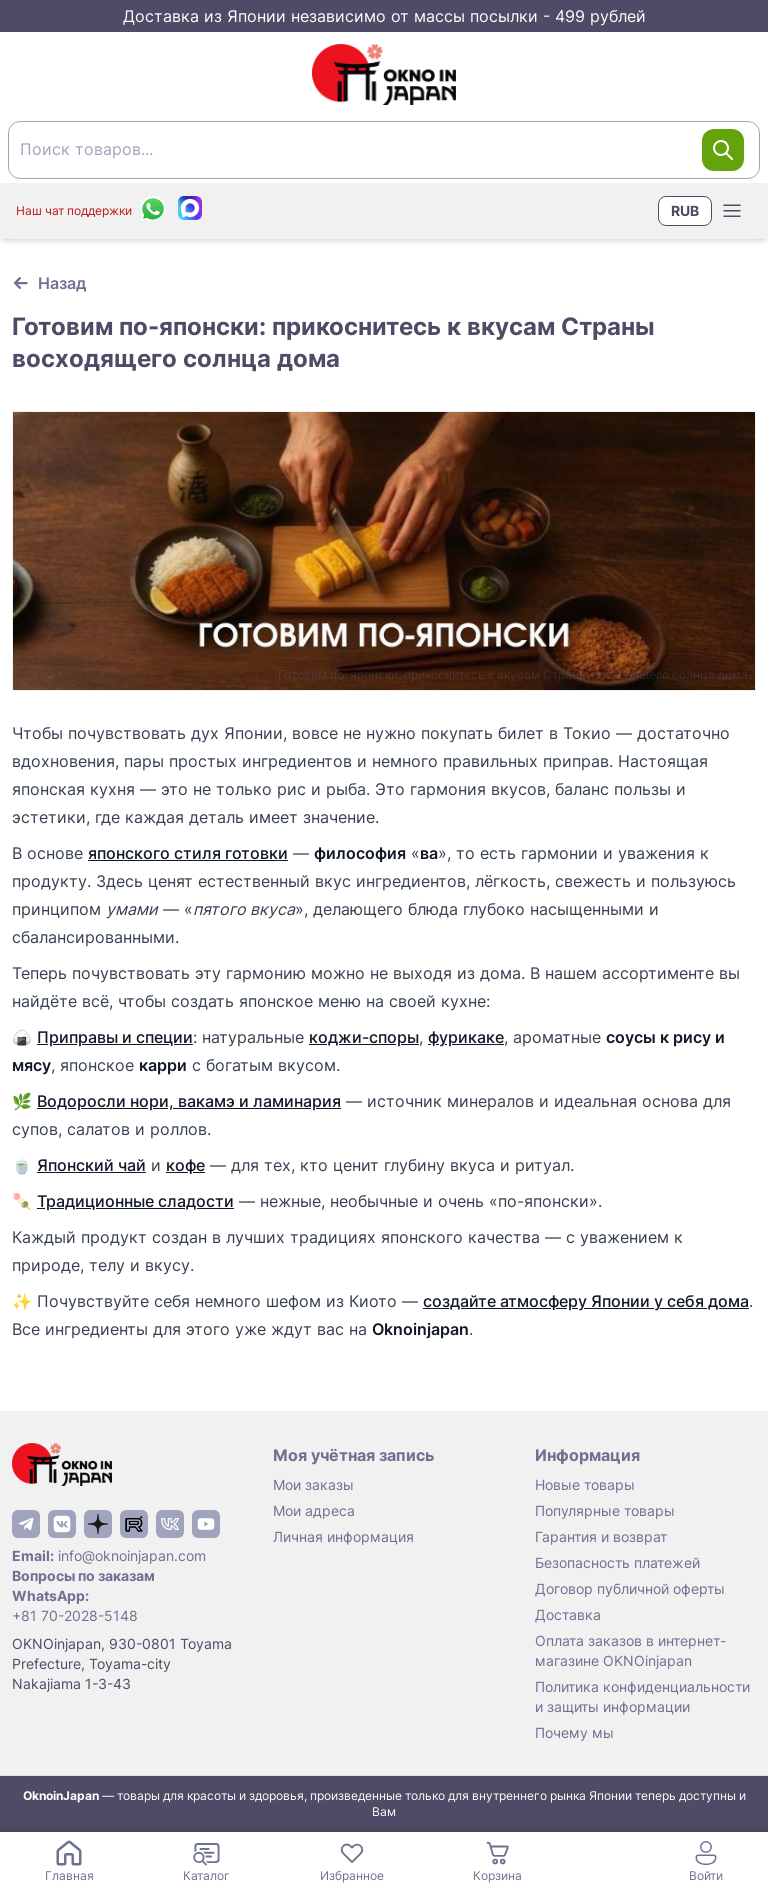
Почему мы (574, 1732)
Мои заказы (313, 1484)
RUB (685, 210)
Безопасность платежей (617, 1562)
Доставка (568, 1614)
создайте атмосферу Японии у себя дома (586, 1301)
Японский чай (91, 1165)
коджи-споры (364, 1037)
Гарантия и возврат (601, 1536)
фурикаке (466, 1037)
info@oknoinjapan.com (132, 1555)
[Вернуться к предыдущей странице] (49, 283)
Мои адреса (314, 1510)
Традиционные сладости (135, 1201)
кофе (185, 1165)
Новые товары (585, 1484)
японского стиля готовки (188, 853)
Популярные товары (605, 1510)
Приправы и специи (115, 1037)
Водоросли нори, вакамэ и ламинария (189, 1101)
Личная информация (343, 1536)
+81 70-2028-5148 (75, 1615)
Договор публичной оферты (630, 1588)
